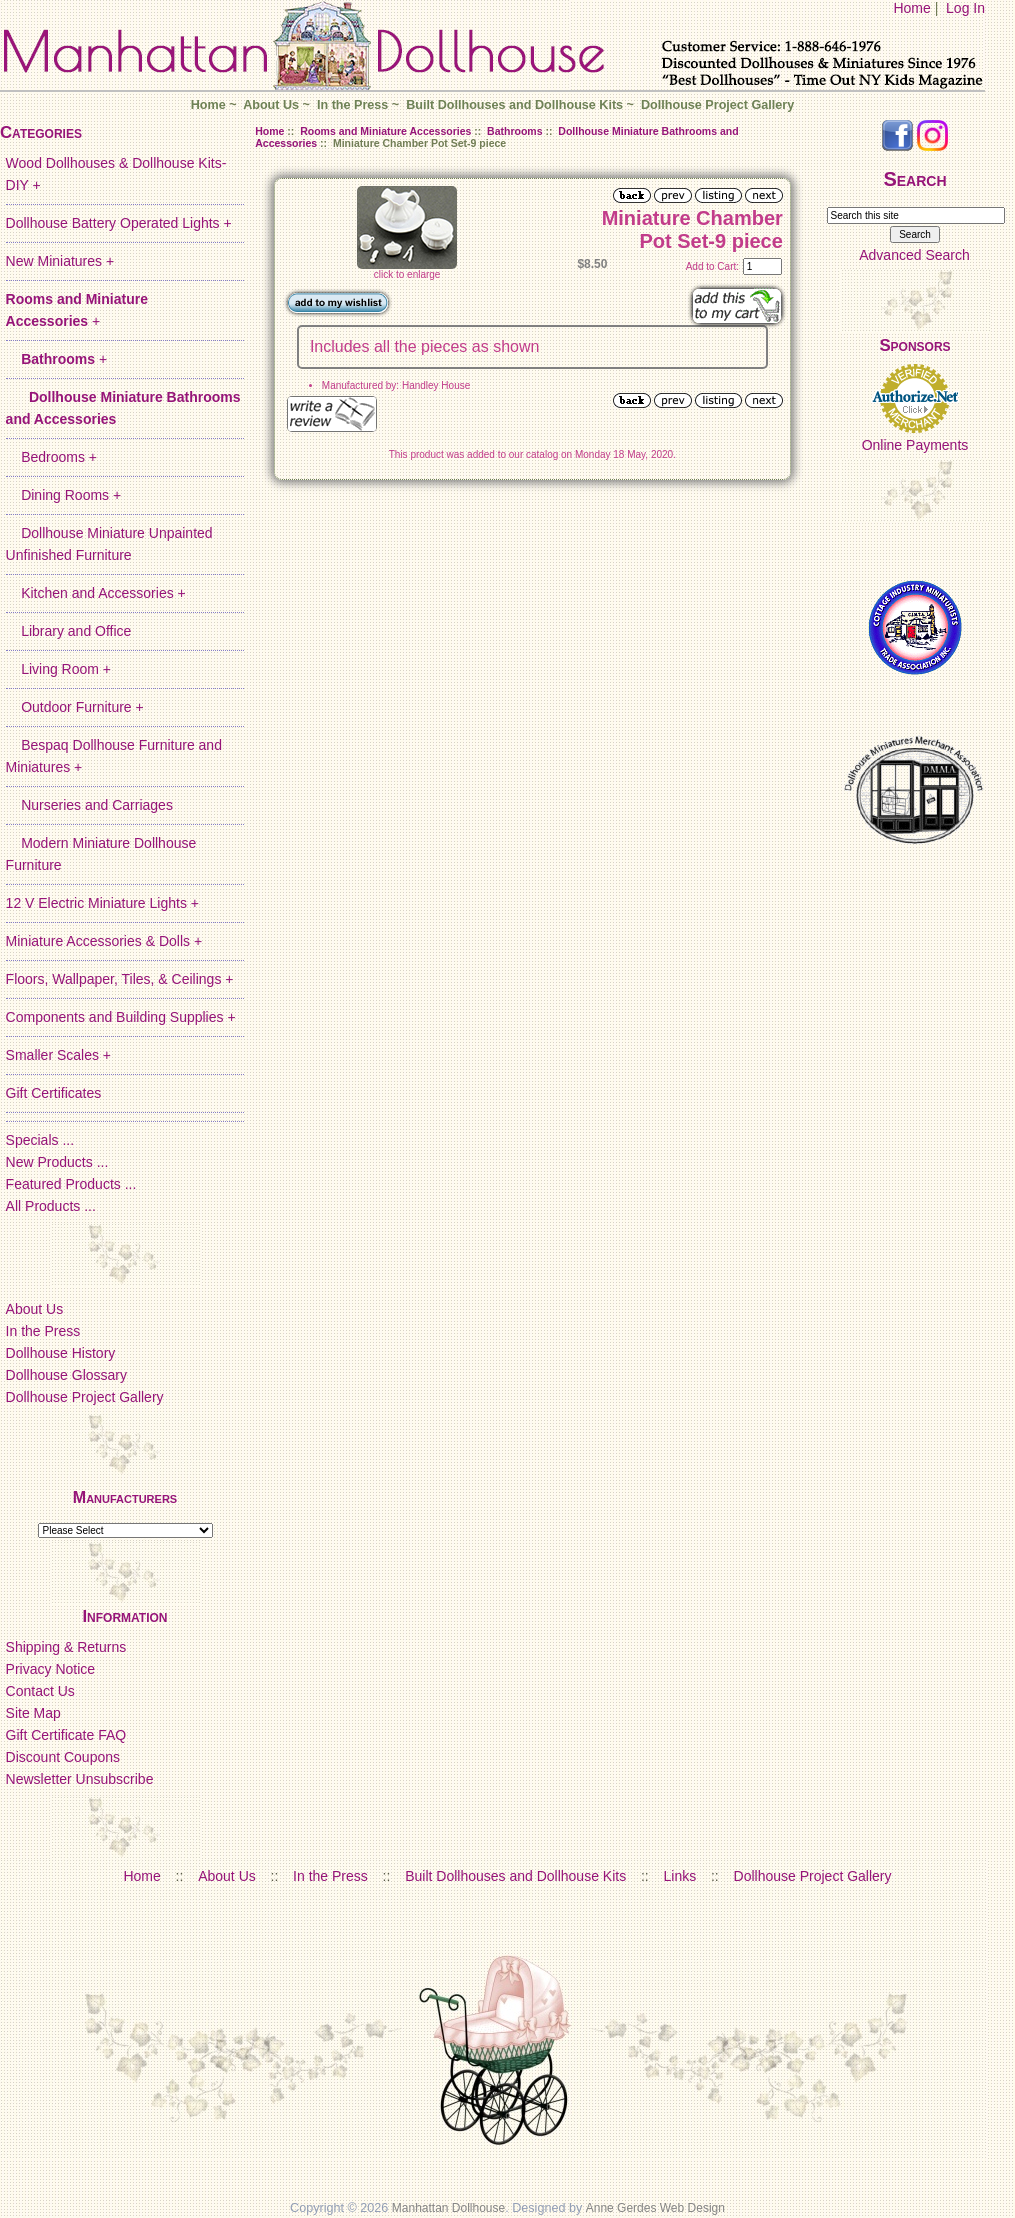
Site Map (33, 1713)
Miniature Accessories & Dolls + (104, 941)
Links (680, 1876)
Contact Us (40, 1691)
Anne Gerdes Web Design (655, 2208)
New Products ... (57, 1162)
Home (911, 8)
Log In (965, 8)
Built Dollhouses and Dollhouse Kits (514, 105)
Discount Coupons (63, 1757)
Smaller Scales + (58, 1055)
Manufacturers (125, 1497)
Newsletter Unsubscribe (80, 1779)
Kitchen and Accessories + (96, 593)
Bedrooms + (51, 457)
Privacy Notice (50, 1669)
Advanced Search (914, 255)
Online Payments (915, 445)
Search (914, 179)
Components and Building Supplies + (121, 1017)
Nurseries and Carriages (89, 805)
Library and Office (69, 631)
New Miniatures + (60, 261)
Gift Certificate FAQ (66, 1735)
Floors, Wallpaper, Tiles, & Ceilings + (120, 979)
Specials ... (40, 1140)
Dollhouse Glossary (66, 1375)
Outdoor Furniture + (75, 707)
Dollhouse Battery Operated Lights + (119, 223)
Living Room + (58, 669)
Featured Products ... (71, 1184)
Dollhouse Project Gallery (717, 105)
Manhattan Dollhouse (448, 2208)
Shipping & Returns (66, 1647)
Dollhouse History (61, 1353)
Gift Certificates (54, 1093)
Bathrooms (514, 131)
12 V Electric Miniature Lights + (102, 903)
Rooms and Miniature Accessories (385, 131)
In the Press (352, 105)
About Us (271, 105)
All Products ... (51, 1206)
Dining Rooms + (64, 495)
